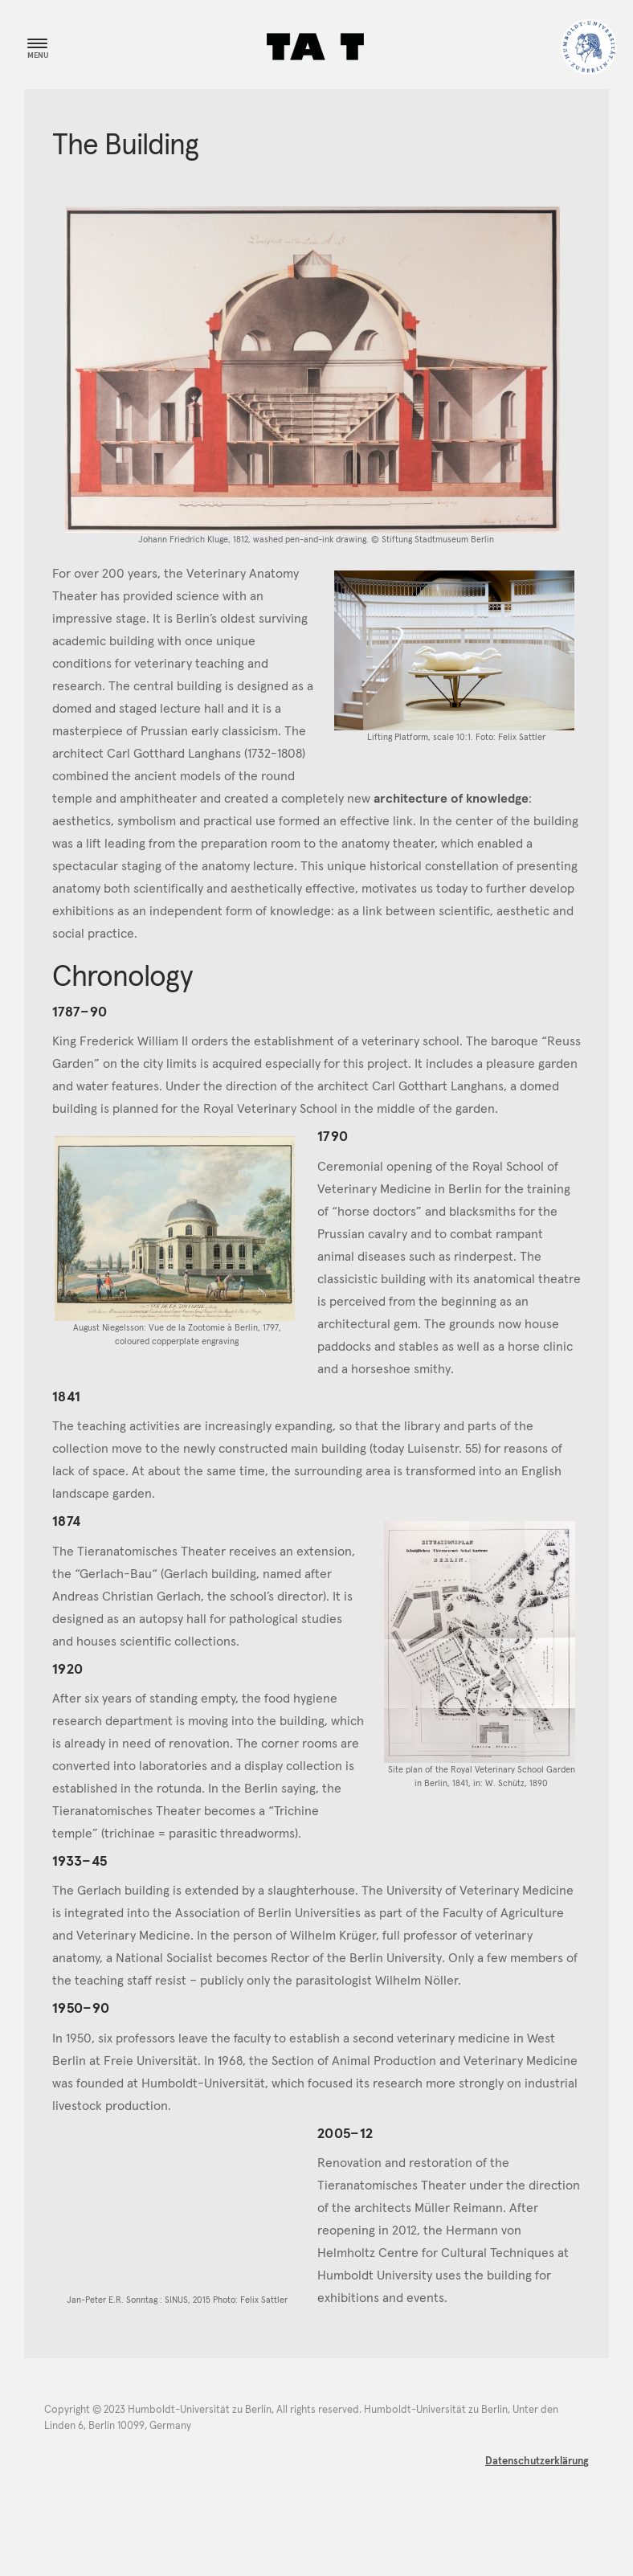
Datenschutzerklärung (537, 2461)
